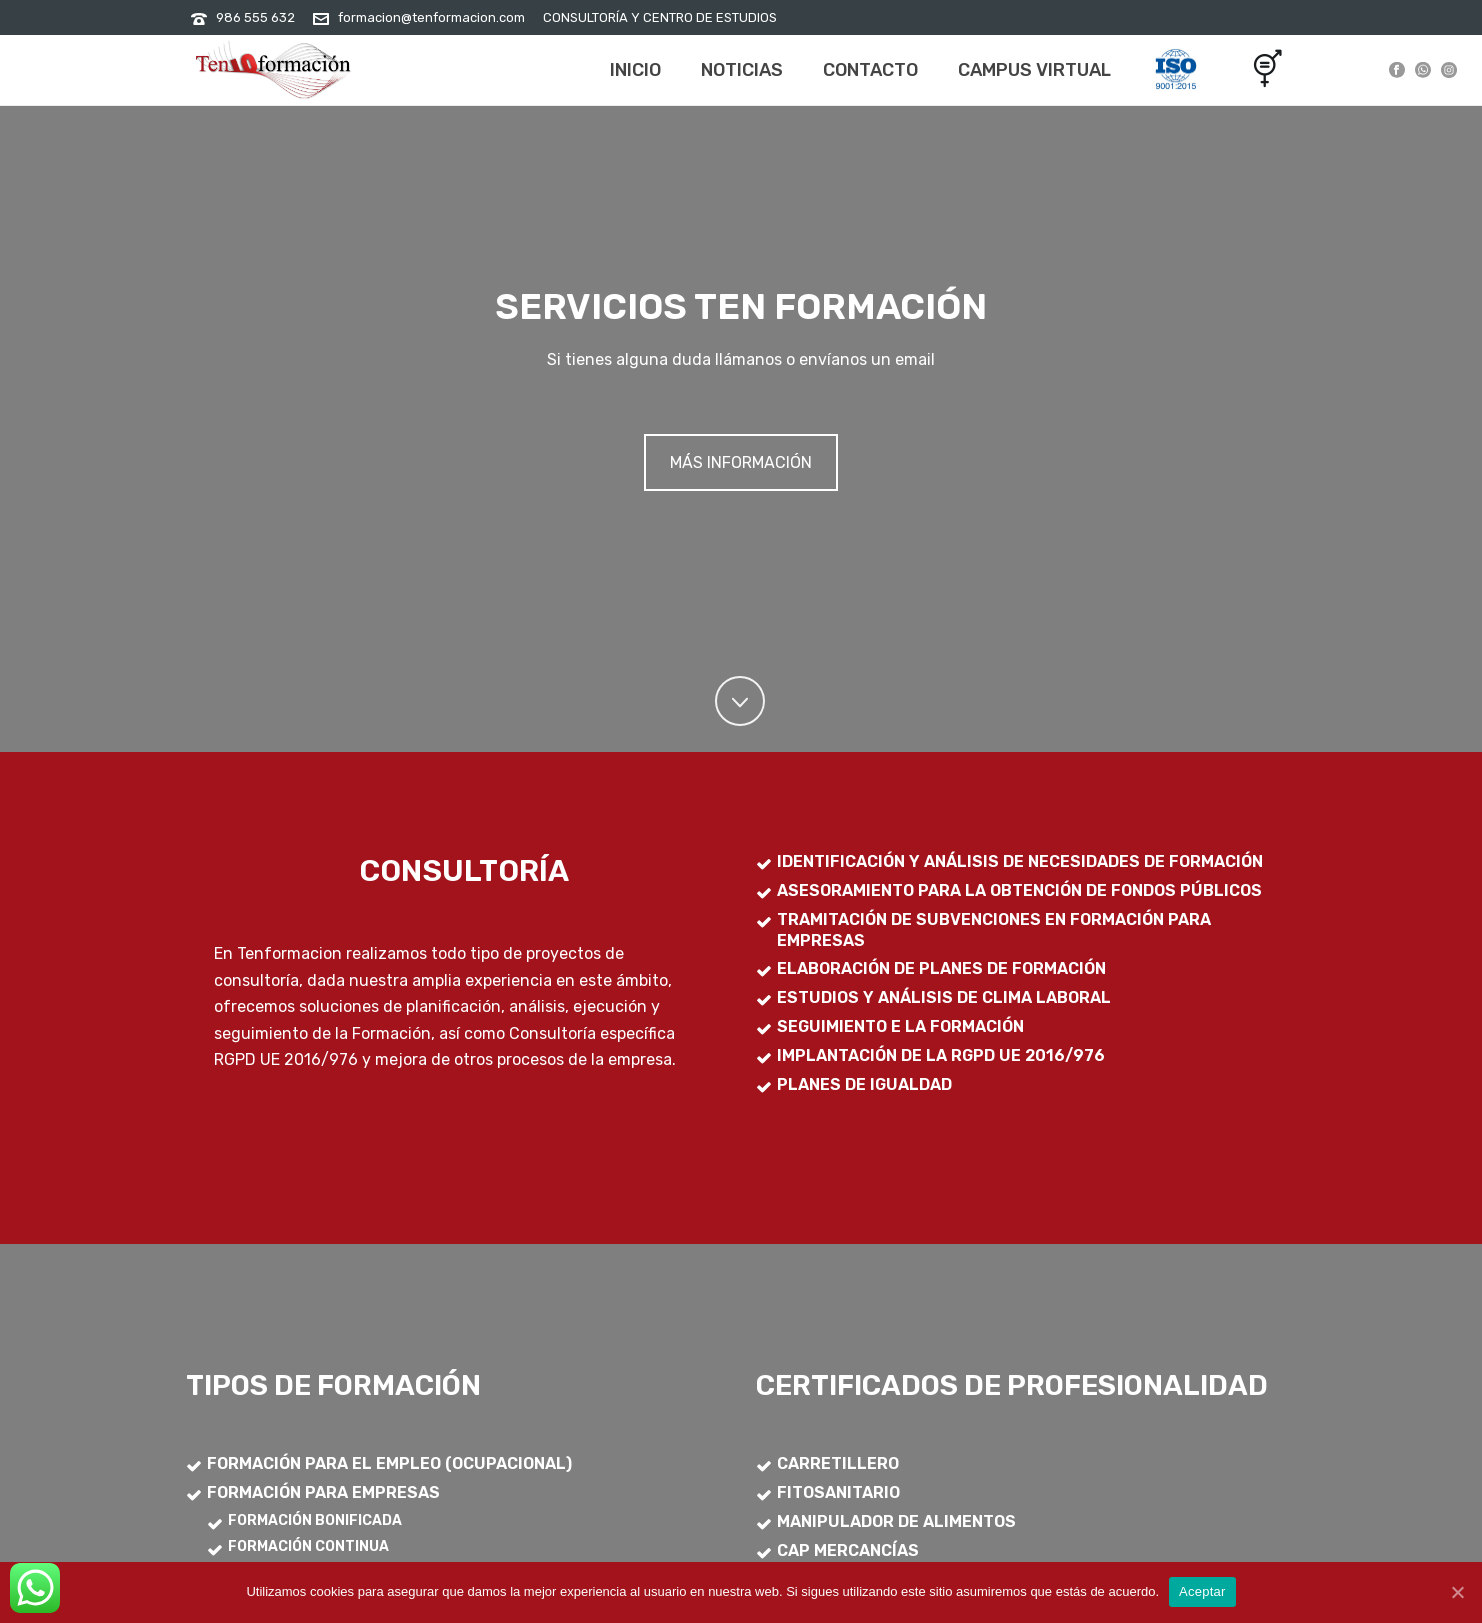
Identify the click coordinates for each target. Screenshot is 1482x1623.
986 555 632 (255, 17)
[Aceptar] (1457, 1592)
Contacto (870, 70)
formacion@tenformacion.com (431, 17)
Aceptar (1202, 1591)
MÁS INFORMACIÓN (741, 462)
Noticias (742, 70)
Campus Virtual (1034, 70)
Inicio (635, 70)
